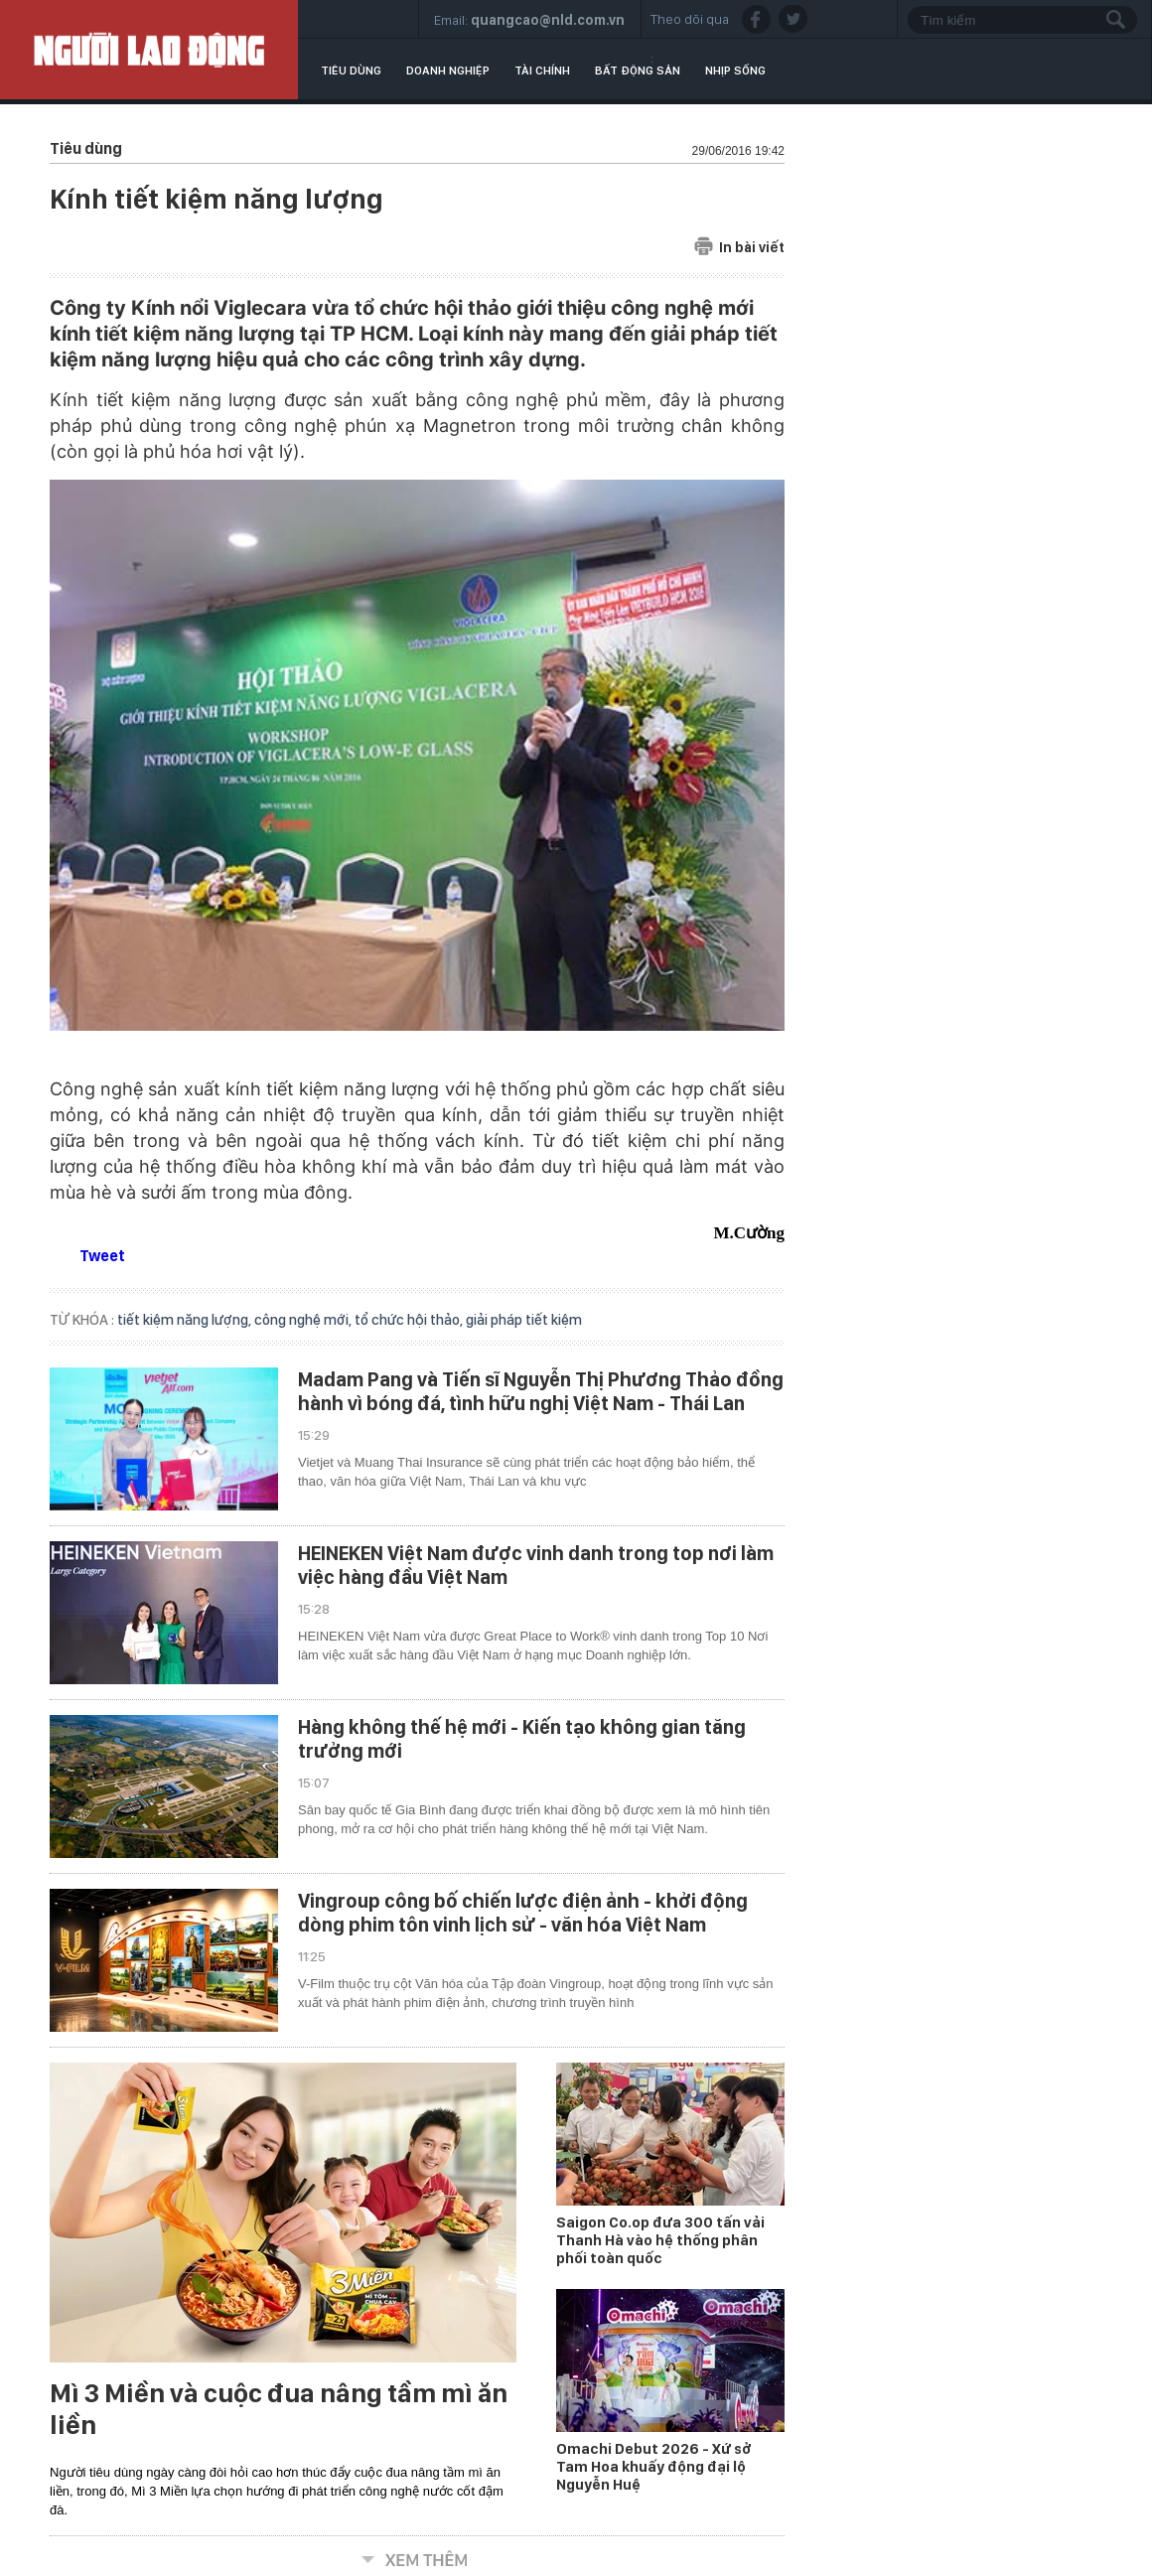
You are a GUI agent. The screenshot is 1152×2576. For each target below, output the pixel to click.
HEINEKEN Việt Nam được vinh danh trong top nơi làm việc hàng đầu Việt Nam (536, 1565)
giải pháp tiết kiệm (524, 1320)
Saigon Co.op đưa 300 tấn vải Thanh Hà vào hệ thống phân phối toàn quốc (660, 2240)
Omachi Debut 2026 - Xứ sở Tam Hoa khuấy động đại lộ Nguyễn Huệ (654, 2467)
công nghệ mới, (304, 1320)
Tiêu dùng (351, 70)
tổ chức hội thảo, (410, 1320)
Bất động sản (637, 70)
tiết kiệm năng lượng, (185, 1320)
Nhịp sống (735, 70)
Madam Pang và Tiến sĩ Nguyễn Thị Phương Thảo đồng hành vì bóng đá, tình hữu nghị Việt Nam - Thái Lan (541, 1391)
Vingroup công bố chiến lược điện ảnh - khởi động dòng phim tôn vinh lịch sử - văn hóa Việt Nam (523, 1912)
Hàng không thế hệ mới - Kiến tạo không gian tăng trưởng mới (522, 1739)
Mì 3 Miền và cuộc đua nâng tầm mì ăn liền (278, 2409)
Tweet (102, 1255)
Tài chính (542, 70)
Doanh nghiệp (448, 70)
